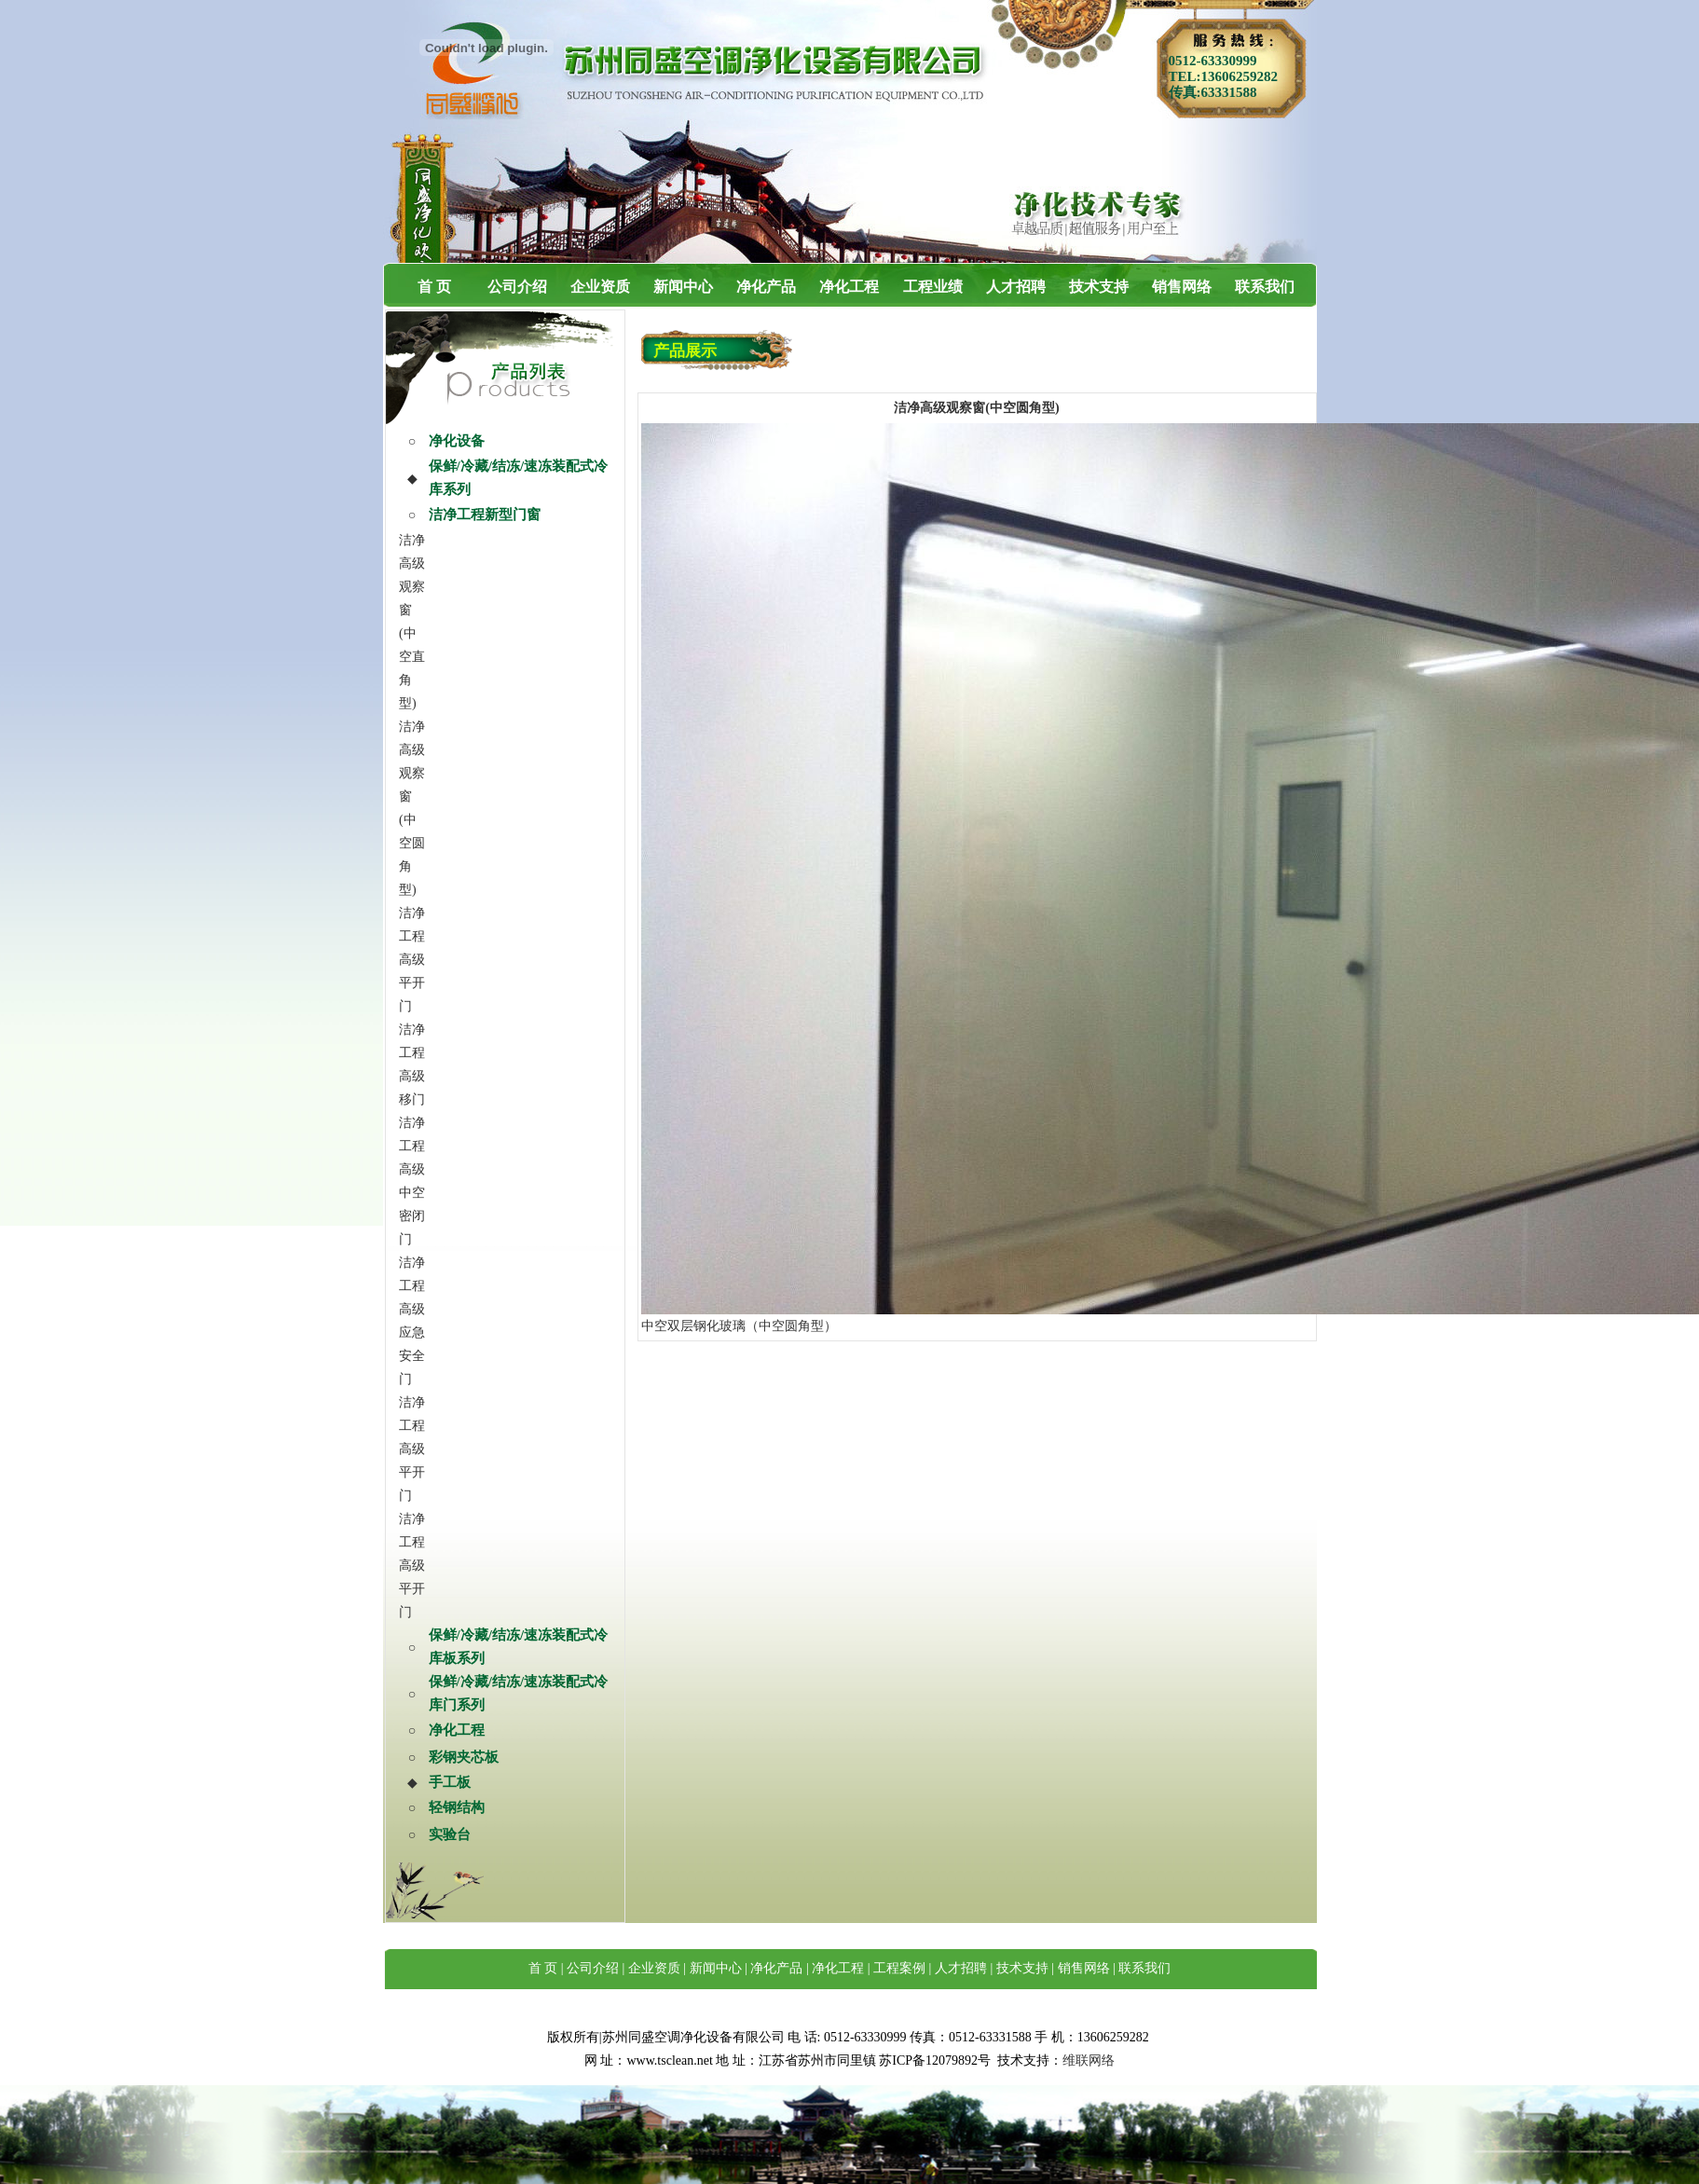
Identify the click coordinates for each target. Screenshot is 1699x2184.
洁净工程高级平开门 (412, 959)
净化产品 (766, 287)
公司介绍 (517, 287)
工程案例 (899, 1968)
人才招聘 (1016, 287)
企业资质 (600, 287)
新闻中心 (683, 287)
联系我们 (1265, 287)
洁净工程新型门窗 (485, 514)
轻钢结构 (457, 1807)
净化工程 (849, 287)
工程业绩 (933, 287)
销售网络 (1182, 287)
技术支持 (1099, 287)
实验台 (450, 1834)
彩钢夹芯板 (464, 1757)
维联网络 (1088, 2060)
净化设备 (457, 440)
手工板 (450, 1782)
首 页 (434, 287)
